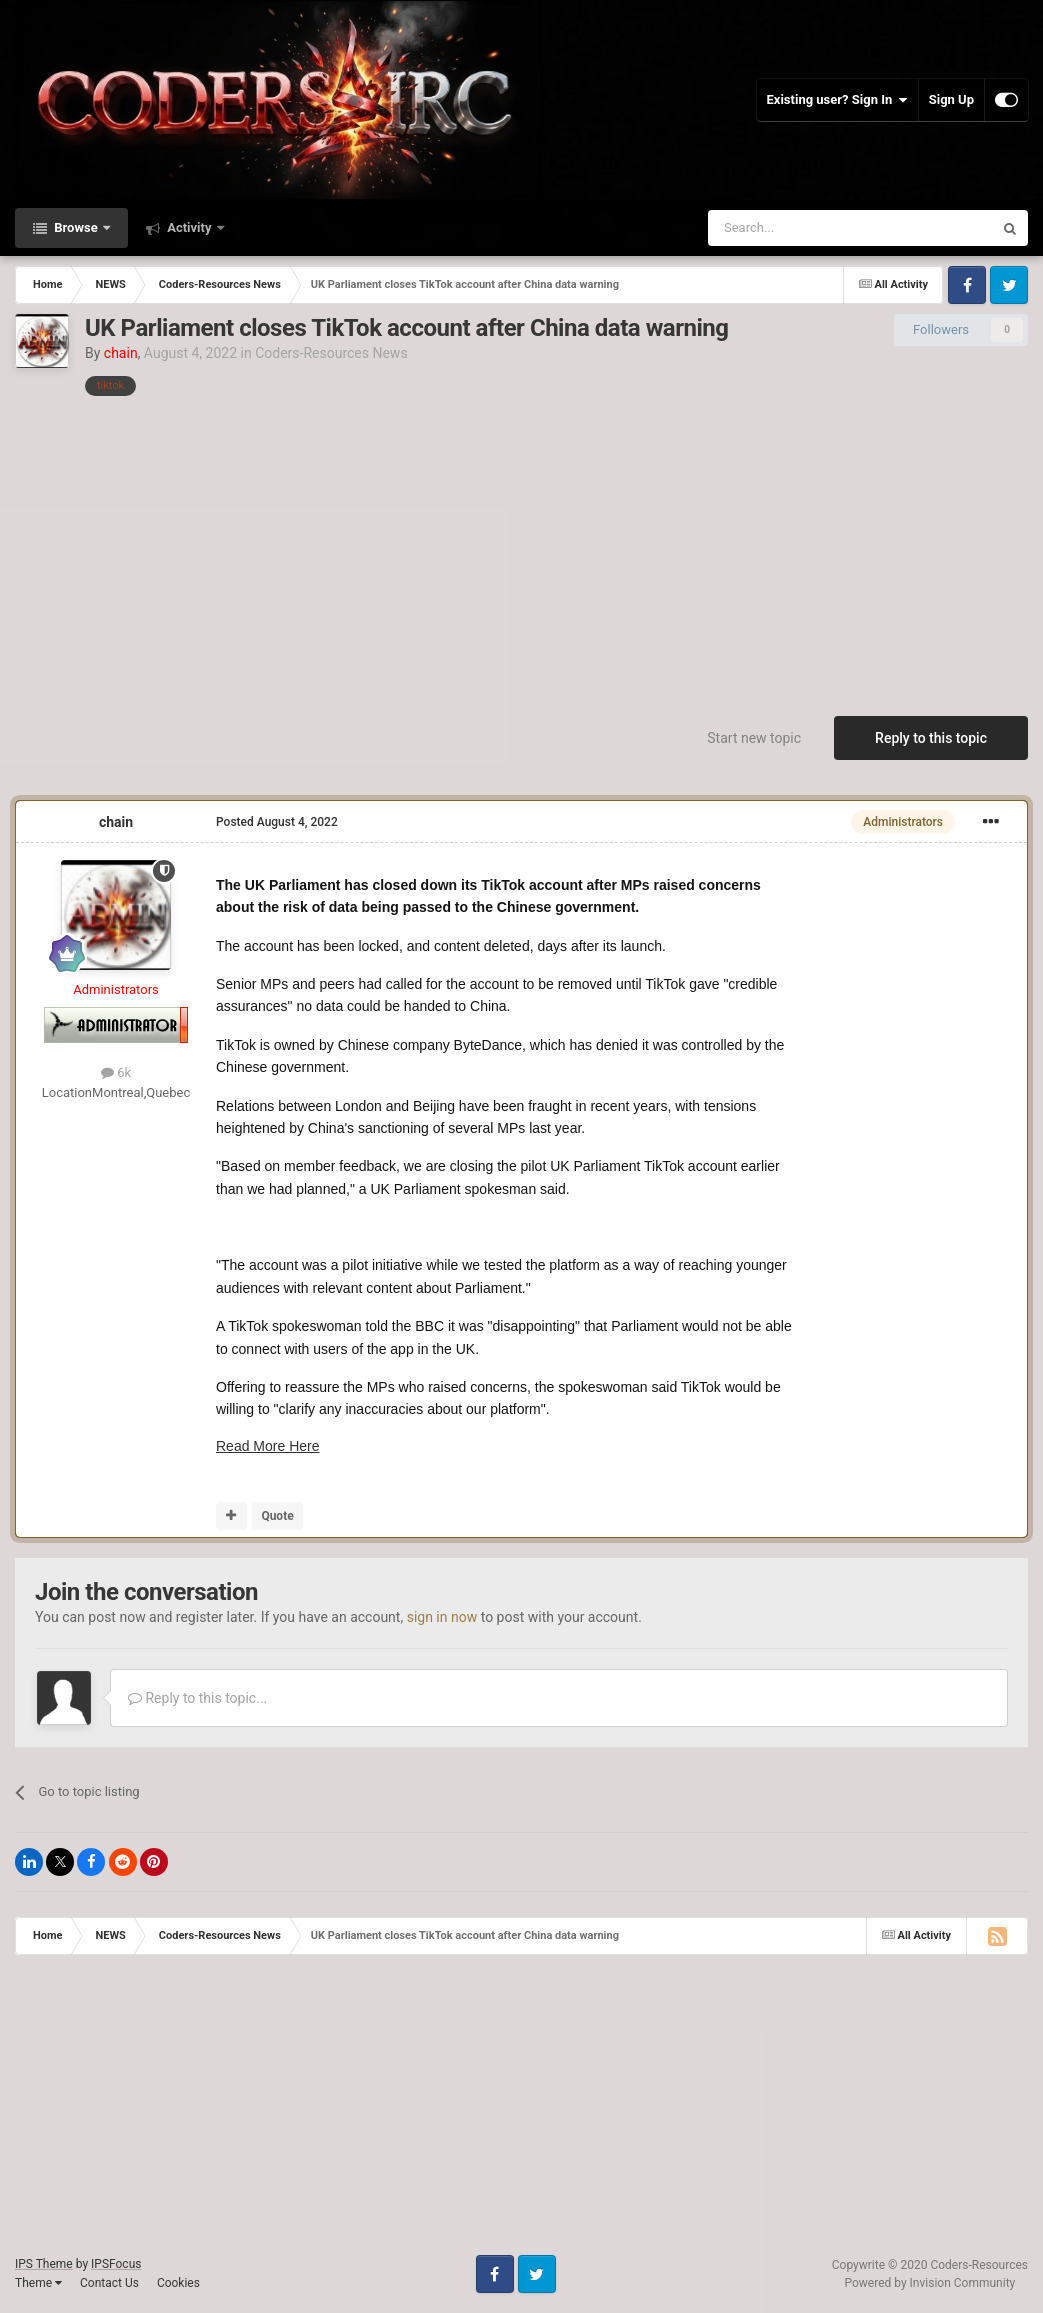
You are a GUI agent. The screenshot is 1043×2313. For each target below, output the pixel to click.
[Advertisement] (522, 546)
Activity (189, 227)
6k (116, 1072)
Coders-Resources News (331, 353)
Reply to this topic (931, 738)
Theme (38, 2283)
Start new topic (754, 738)
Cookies (178, 2283)
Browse (76, 227)
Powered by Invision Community (930, 2283)
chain (116, 822)
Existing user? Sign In (837, 100)
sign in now (442, 1617)
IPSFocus (116, 2264)
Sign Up (951, 99)
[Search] (803, 228)
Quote (277, 1516)
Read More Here (268, 1446)
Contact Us (109, 2283)
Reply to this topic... (197, 1698)
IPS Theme (44, 2264)
